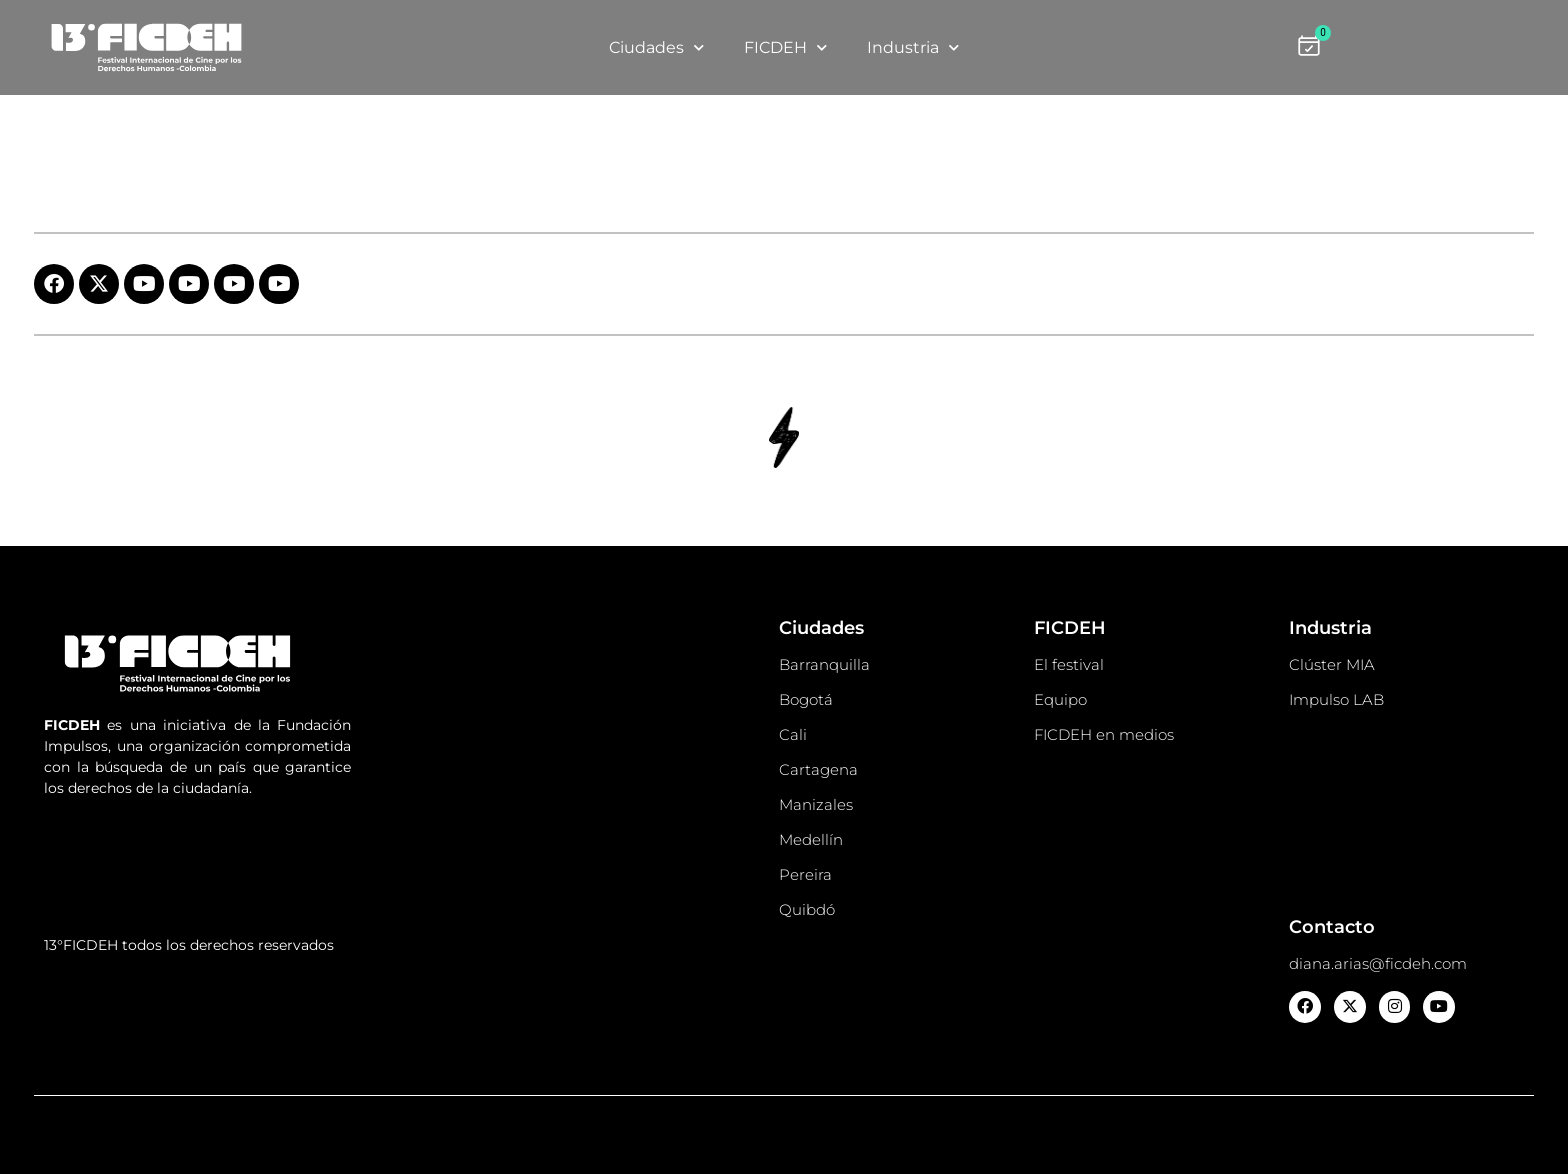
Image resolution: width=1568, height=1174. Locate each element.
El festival (1069, 664)
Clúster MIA (1332, 664)
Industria (913, 47)
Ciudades (656, 47)
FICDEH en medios (1104, 734)
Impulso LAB (1336, 699)
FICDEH (785, 47)
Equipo (1060, 699)
